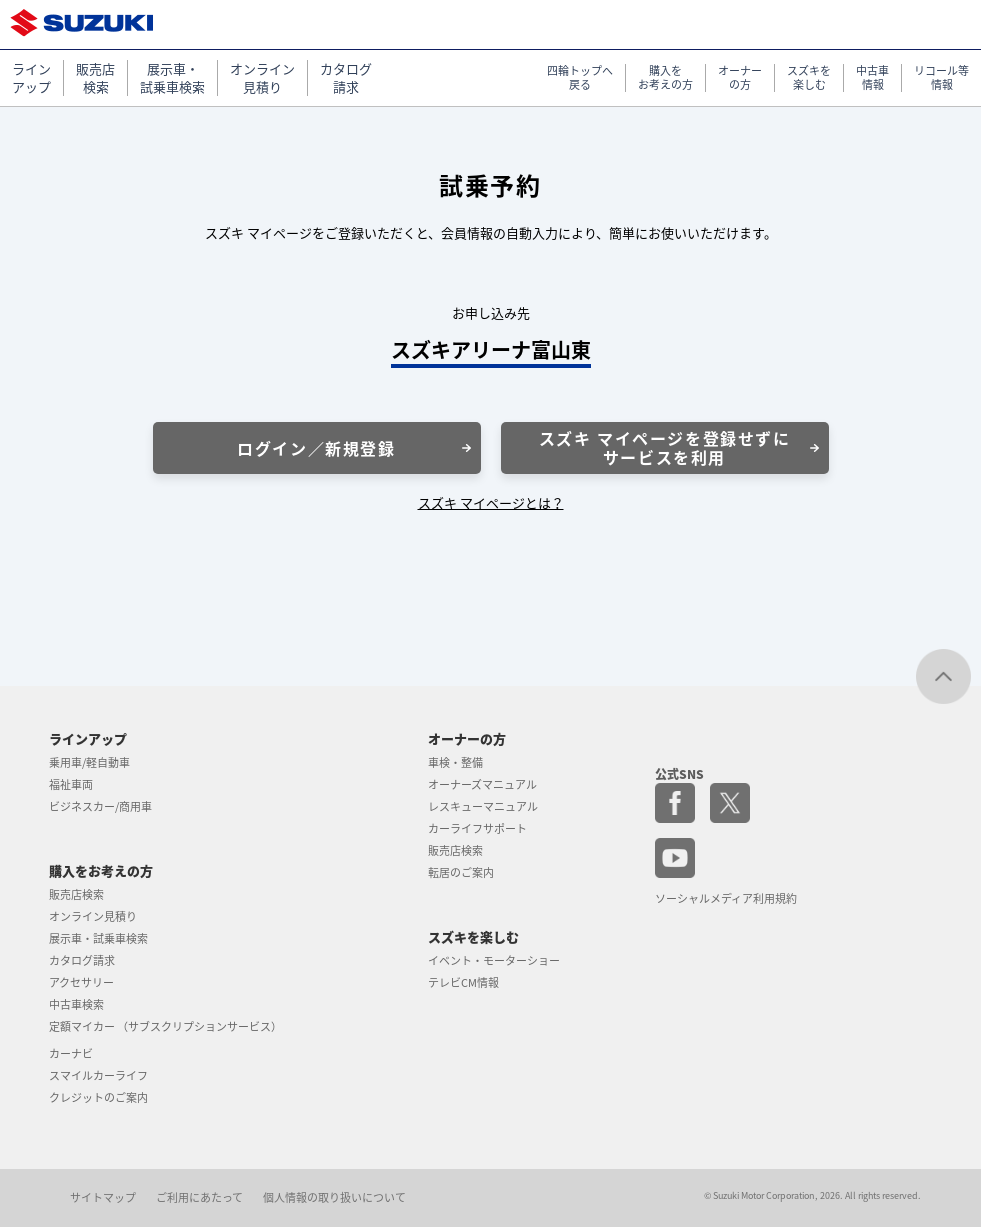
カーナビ (71, 1053)
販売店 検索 (95, 78)
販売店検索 (76, 894)
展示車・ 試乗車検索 (172, 78)
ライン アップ (31, 78)
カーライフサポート (477, 828)
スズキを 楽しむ (809, 78)
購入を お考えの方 (665, 78)
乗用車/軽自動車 (89, 762)
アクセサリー (81, 982)
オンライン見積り (93, 916)
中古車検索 (76, 1004)
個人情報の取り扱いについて (334, 1197)
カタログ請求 (82, 960)
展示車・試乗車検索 (98, 938)
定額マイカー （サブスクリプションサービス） (165, 1026)
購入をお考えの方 (101, 870)
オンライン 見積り (262, 78)
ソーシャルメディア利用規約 (726, 898)
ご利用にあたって (199, 1197)
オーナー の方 (740, 78)
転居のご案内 (461, 872)
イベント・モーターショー (494, 960)
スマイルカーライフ (98, 1075)
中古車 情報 (872, 78)
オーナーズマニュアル (482, 784)
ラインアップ (88, 738)
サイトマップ (103, 1197)
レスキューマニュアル (483, 806)
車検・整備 (455, 762)
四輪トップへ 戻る (580, 78)
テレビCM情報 (463, 982)
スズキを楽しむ (473, 936)
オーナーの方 (467, 738)
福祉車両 (71, 784)
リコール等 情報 (941, 78)
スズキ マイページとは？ (491, 502)
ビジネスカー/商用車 (100, 806)
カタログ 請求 (346, 78)
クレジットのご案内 (98, 1097)
